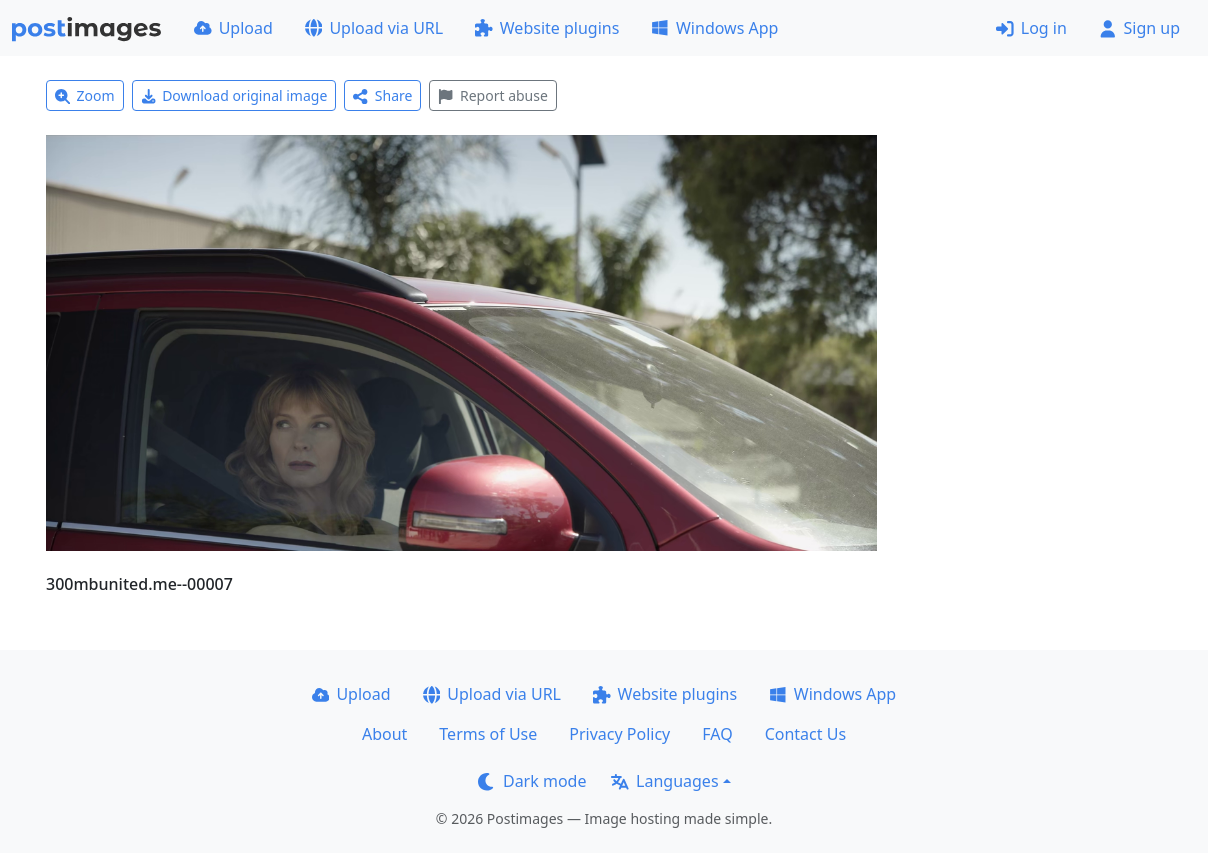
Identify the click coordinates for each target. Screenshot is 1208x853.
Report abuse (492, 95)
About (384, 734)
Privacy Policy (619, 734)
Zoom (85, 95)
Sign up (1139, 28)
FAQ (717, 734)
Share (382, 95)
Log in (1031, 28)
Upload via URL (374, 28)
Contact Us (805, 734)
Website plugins (547, 28)
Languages (664, 781)
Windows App (714, 28)
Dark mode (532, 781)
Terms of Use (488, 734)
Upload (233, 28)
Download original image (234, 95)
